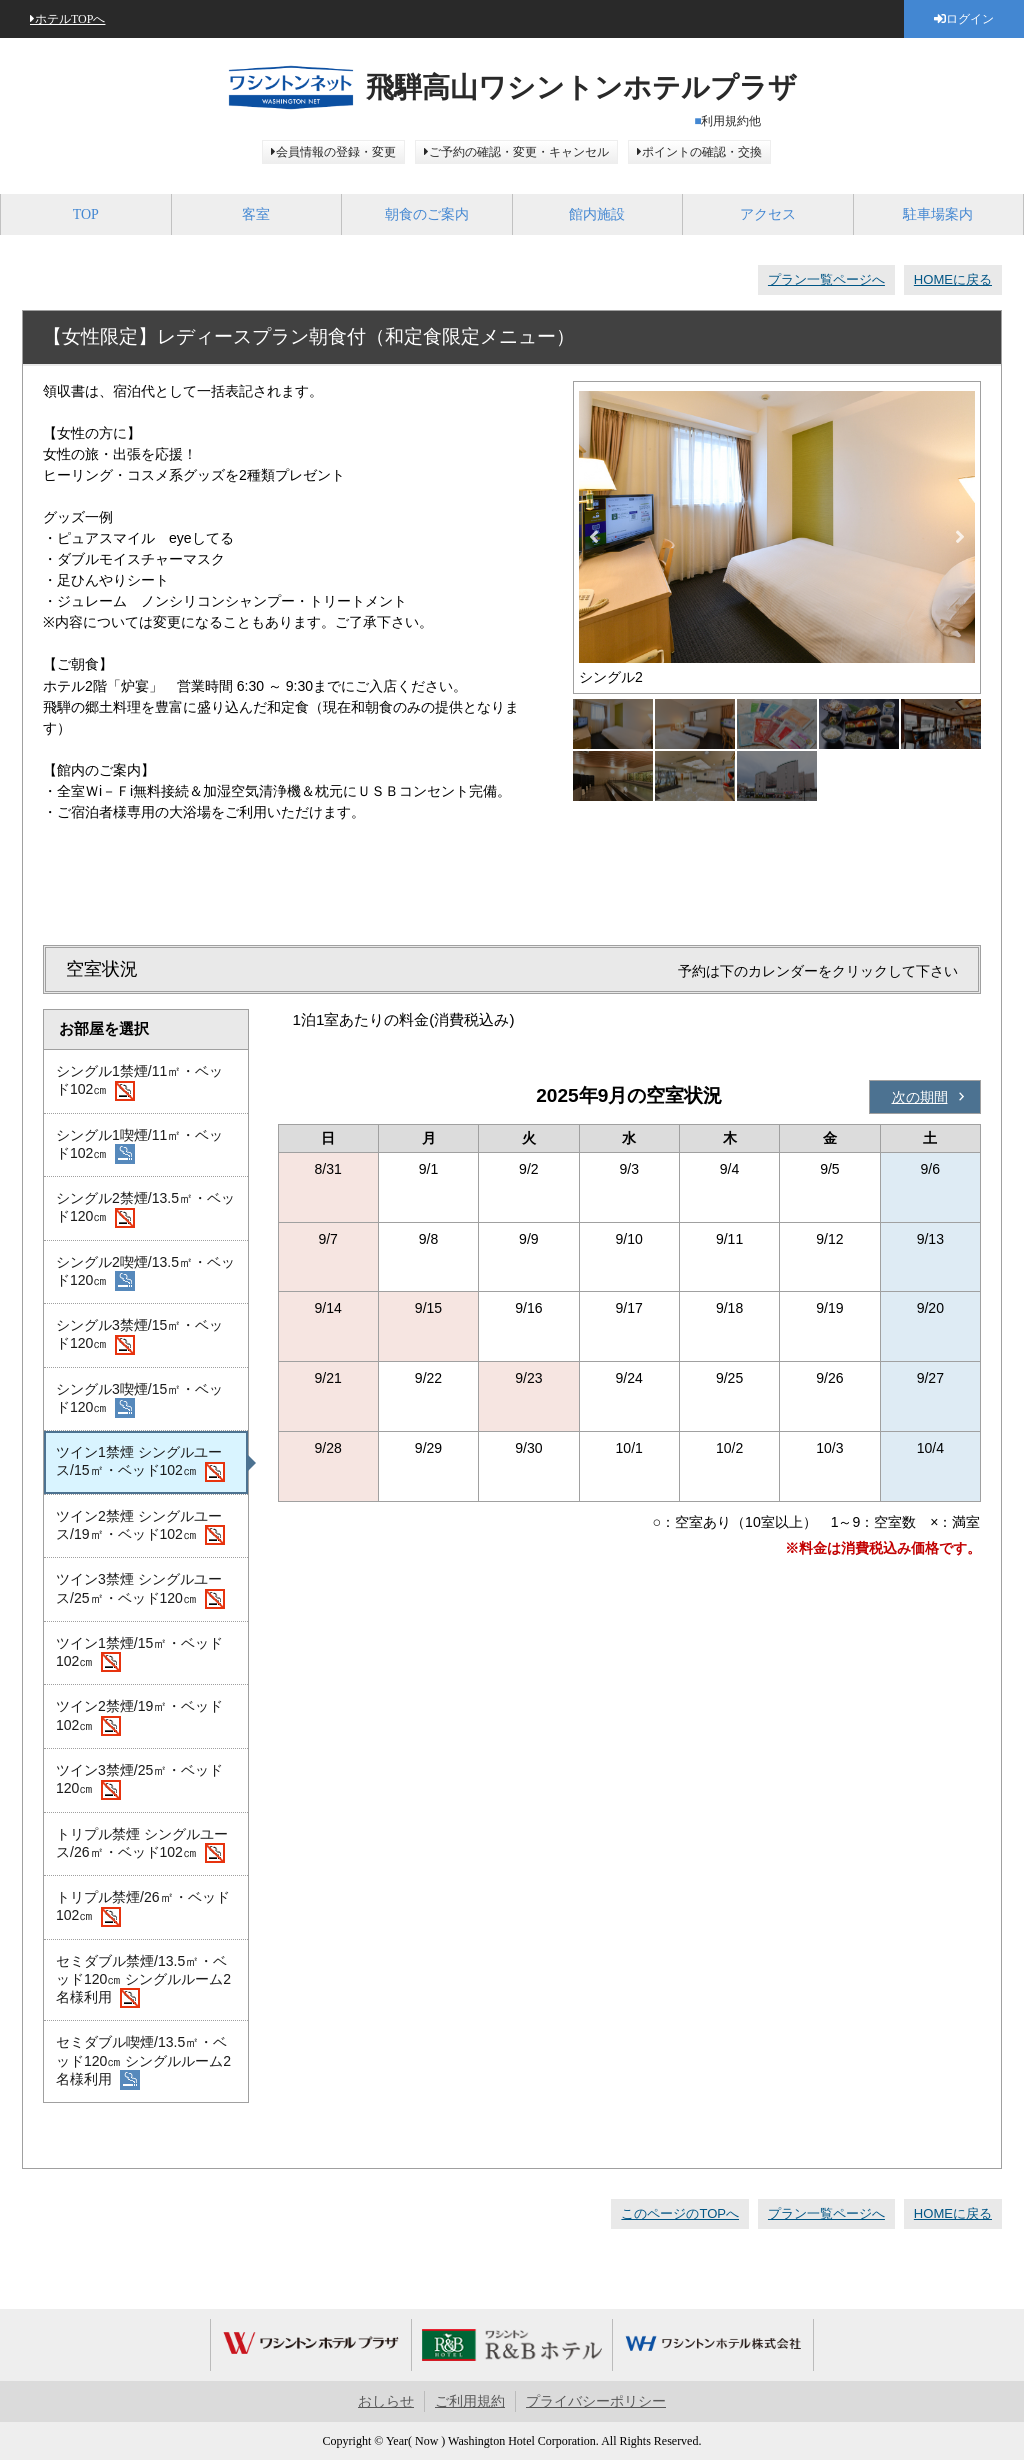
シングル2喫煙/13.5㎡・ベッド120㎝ (145, 1273)
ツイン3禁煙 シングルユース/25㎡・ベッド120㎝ (140, 1590)
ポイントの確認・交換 (702, 152)
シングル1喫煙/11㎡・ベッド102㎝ (139, 1146)
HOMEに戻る (953, 279)
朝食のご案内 (427, 214)
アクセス (768, 214)
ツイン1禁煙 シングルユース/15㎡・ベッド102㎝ (140, 1463)
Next (960, 537)
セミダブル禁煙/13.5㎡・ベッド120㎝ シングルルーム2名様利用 (143, 1981)
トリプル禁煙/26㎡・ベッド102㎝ (143, 1908)
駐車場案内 (938, 214)
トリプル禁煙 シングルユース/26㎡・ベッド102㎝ (142, 1845)
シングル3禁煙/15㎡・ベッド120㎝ (139, 1336)
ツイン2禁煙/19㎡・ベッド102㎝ (139, 1717)
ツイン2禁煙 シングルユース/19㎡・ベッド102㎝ (140, 1527)
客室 (256, 214)
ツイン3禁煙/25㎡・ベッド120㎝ (139, 1781)
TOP (86, 214)
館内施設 (597, 214)
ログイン (970, 19)
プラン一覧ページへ (826, 279)
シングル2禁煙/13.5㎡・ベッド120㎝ (145, 1209)
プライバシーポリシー (596, 2401)
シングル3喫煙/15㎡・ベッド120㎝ (139, 1400)
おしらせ (386, 2401)
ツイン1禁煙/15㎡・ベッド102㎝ (139, 1654)
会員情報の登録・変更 (336, 152)
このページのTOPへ (680, 2213)
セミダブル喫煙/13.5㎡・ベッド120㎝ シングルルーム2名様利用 (143, 2062)
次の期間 (920, 1097)
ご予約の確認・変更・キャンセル (519, 152)
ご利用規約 (470, 2401)
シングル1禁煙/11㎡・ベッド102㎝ (139, 1082)
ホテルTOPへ (70, 19)
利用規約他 (731, 121)
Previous (594, 537)
